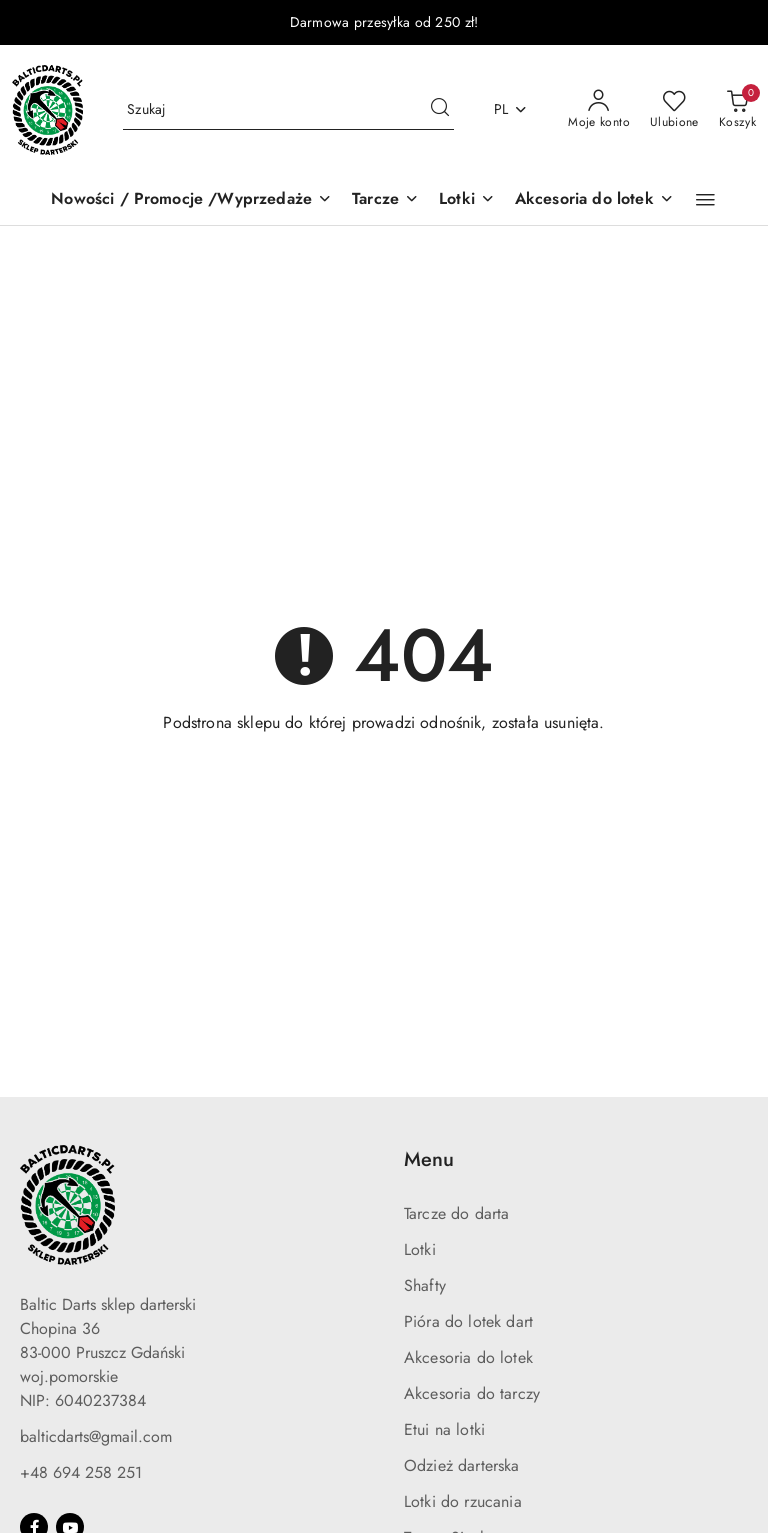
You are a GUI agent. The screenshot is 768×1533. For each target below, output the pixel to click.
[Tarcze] (385, 200)
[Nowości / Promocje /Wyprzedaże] (191, 200)
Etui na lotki (444, 1429)
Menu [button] (429, 1159)
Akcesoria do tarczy (472, 1393)
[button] (705, 200)
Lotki (420, 1249)
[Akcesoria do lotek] (594, 200)
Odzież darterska (462, 1465)
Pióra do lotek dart (468, 1321)
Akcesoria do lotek (468, 1357)
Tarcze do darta (456, 1213)
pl (511, 109)
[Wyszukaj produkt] (288, 110)
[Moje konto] (599, 110)
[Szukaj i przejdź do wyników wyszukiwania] (440, 110)
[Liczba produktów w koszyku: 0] (737, 110)
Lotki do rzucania (463, 1501)
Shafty (425, 1285)
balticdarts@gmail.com (96, 1436)
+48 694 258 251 (81, 1472)
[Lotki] (467, 200)
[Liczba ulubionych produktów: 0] (674, 110)
